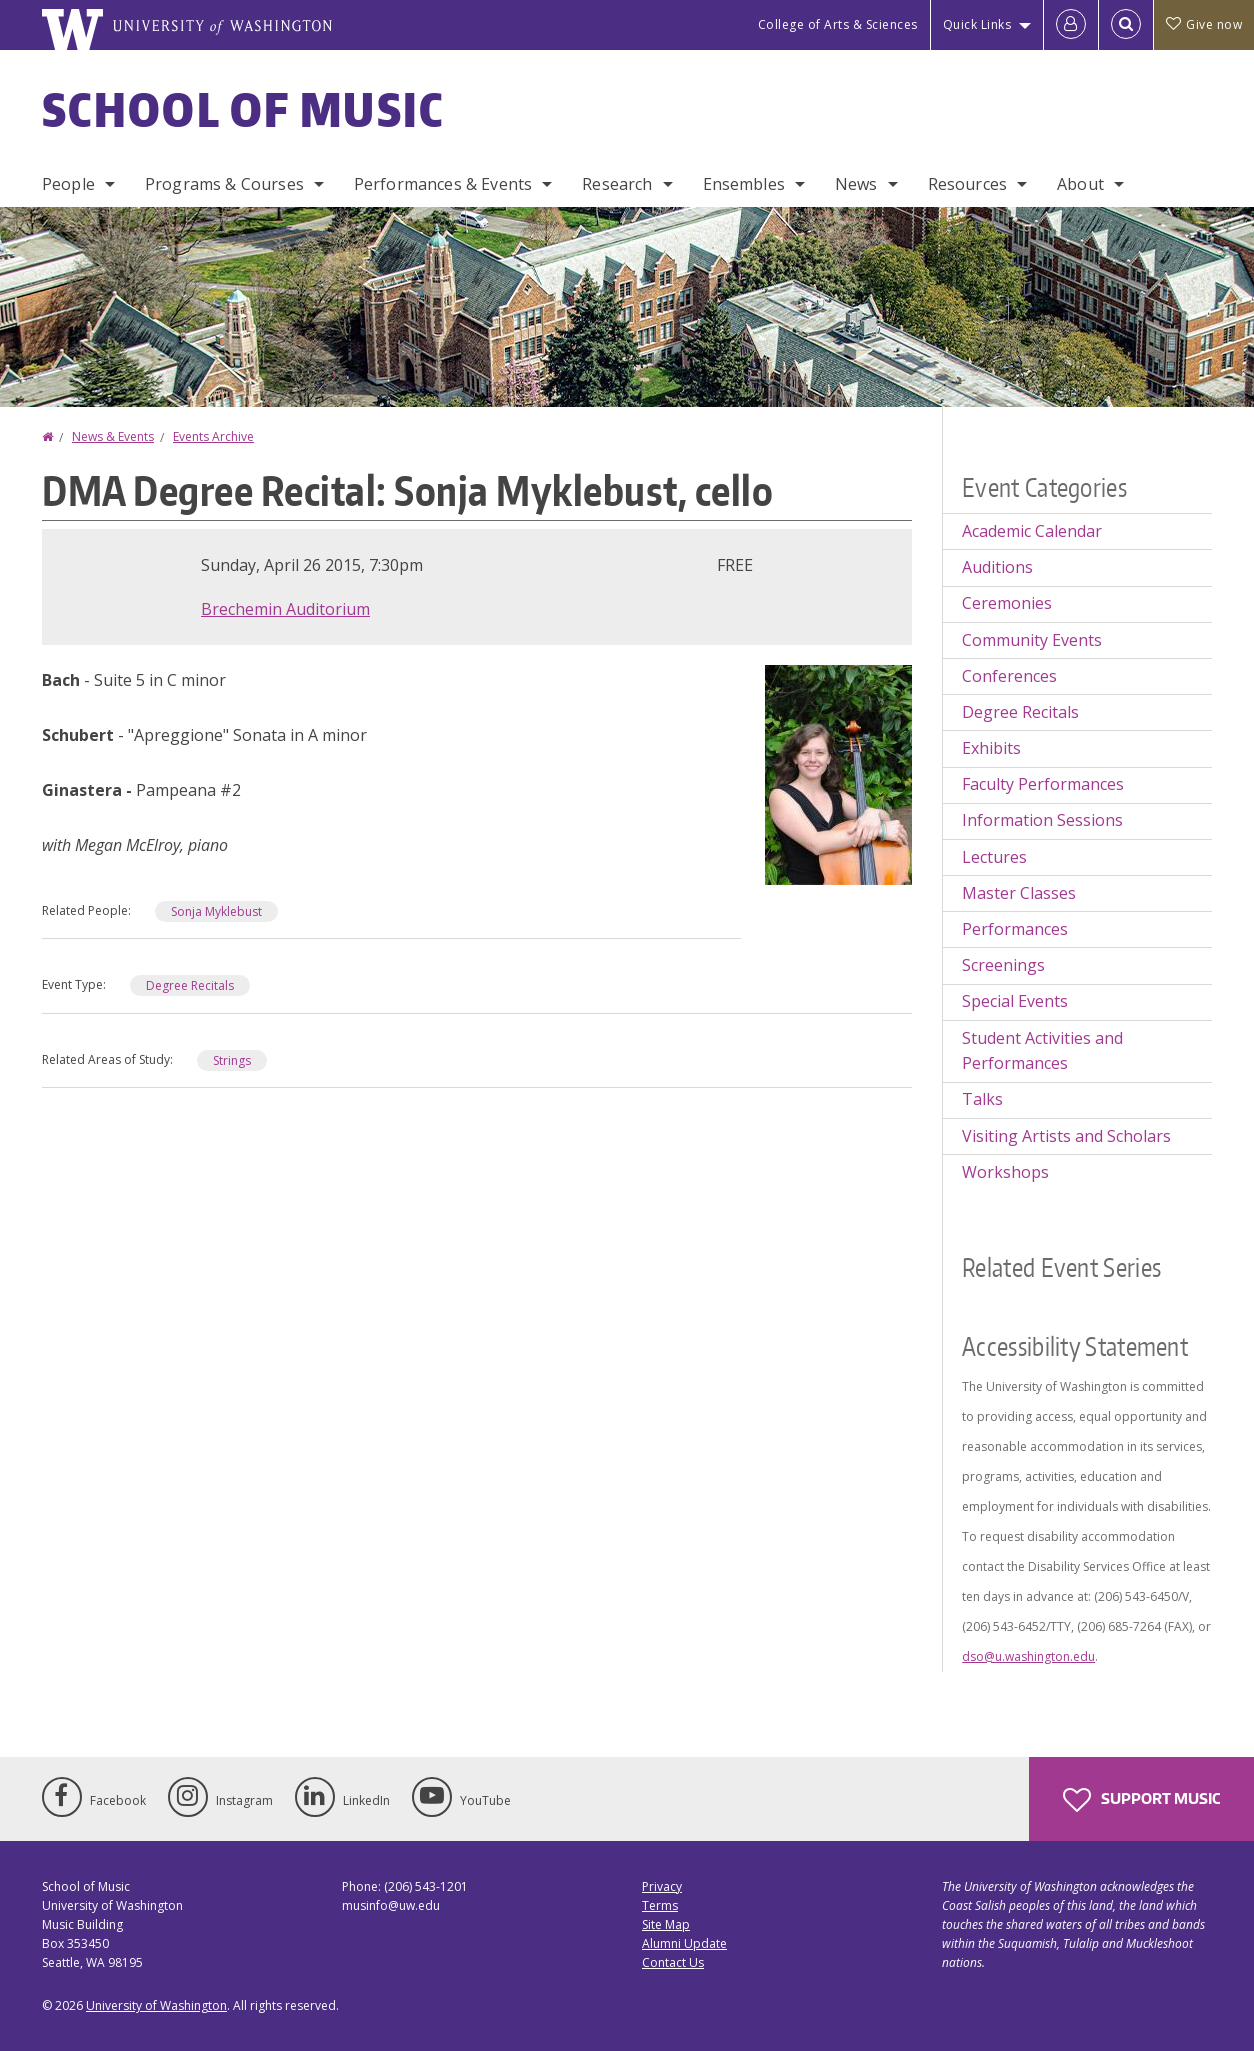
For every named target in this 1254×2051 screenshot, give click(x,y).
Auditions (997, 567)
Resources (967, 184)
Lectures (994, 857)
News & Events (113, 436)
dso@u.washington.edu (1028, 1656)
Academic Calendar (1032, 531)
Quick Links (977, 24)
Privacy (662, 1886)
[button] (838, 773)
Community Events (1032, 640)
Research (617, 184)
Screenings (1003, 965)
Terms (660, 1905)
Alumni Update (684, 1943)
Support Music (1141, 1800)
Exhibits (991, 748)
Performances (1015, 929)
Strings (232, 1060)
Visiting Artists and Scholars (1066, 1136)
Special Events (1015, 1001)
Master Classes (1019, 893)
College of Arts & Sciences (838, 24)
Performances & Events (443, 184)
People (68, 184)
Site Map (666, 1924)
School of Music (243, 109)
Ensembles (744, 184)
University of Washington (156, 2005)
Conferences (1009, 676)
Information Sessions (1042, 820)
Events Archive (213, 436)
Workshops (1005, 1172)
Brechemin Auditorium (285, 609)
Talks (982, 1099)
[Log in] (1071, 25)
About (1080, 184)
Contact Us (673, 1962)
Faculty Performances (1043, 784)
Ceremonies (1007, 603)
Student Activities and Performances (1042, 1051)
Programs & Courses (224, 184)
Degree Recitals (190, 985)
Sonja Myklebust (216, 911)
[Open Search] (1126, 25)
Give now (1204, 24)
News (856, 184)
